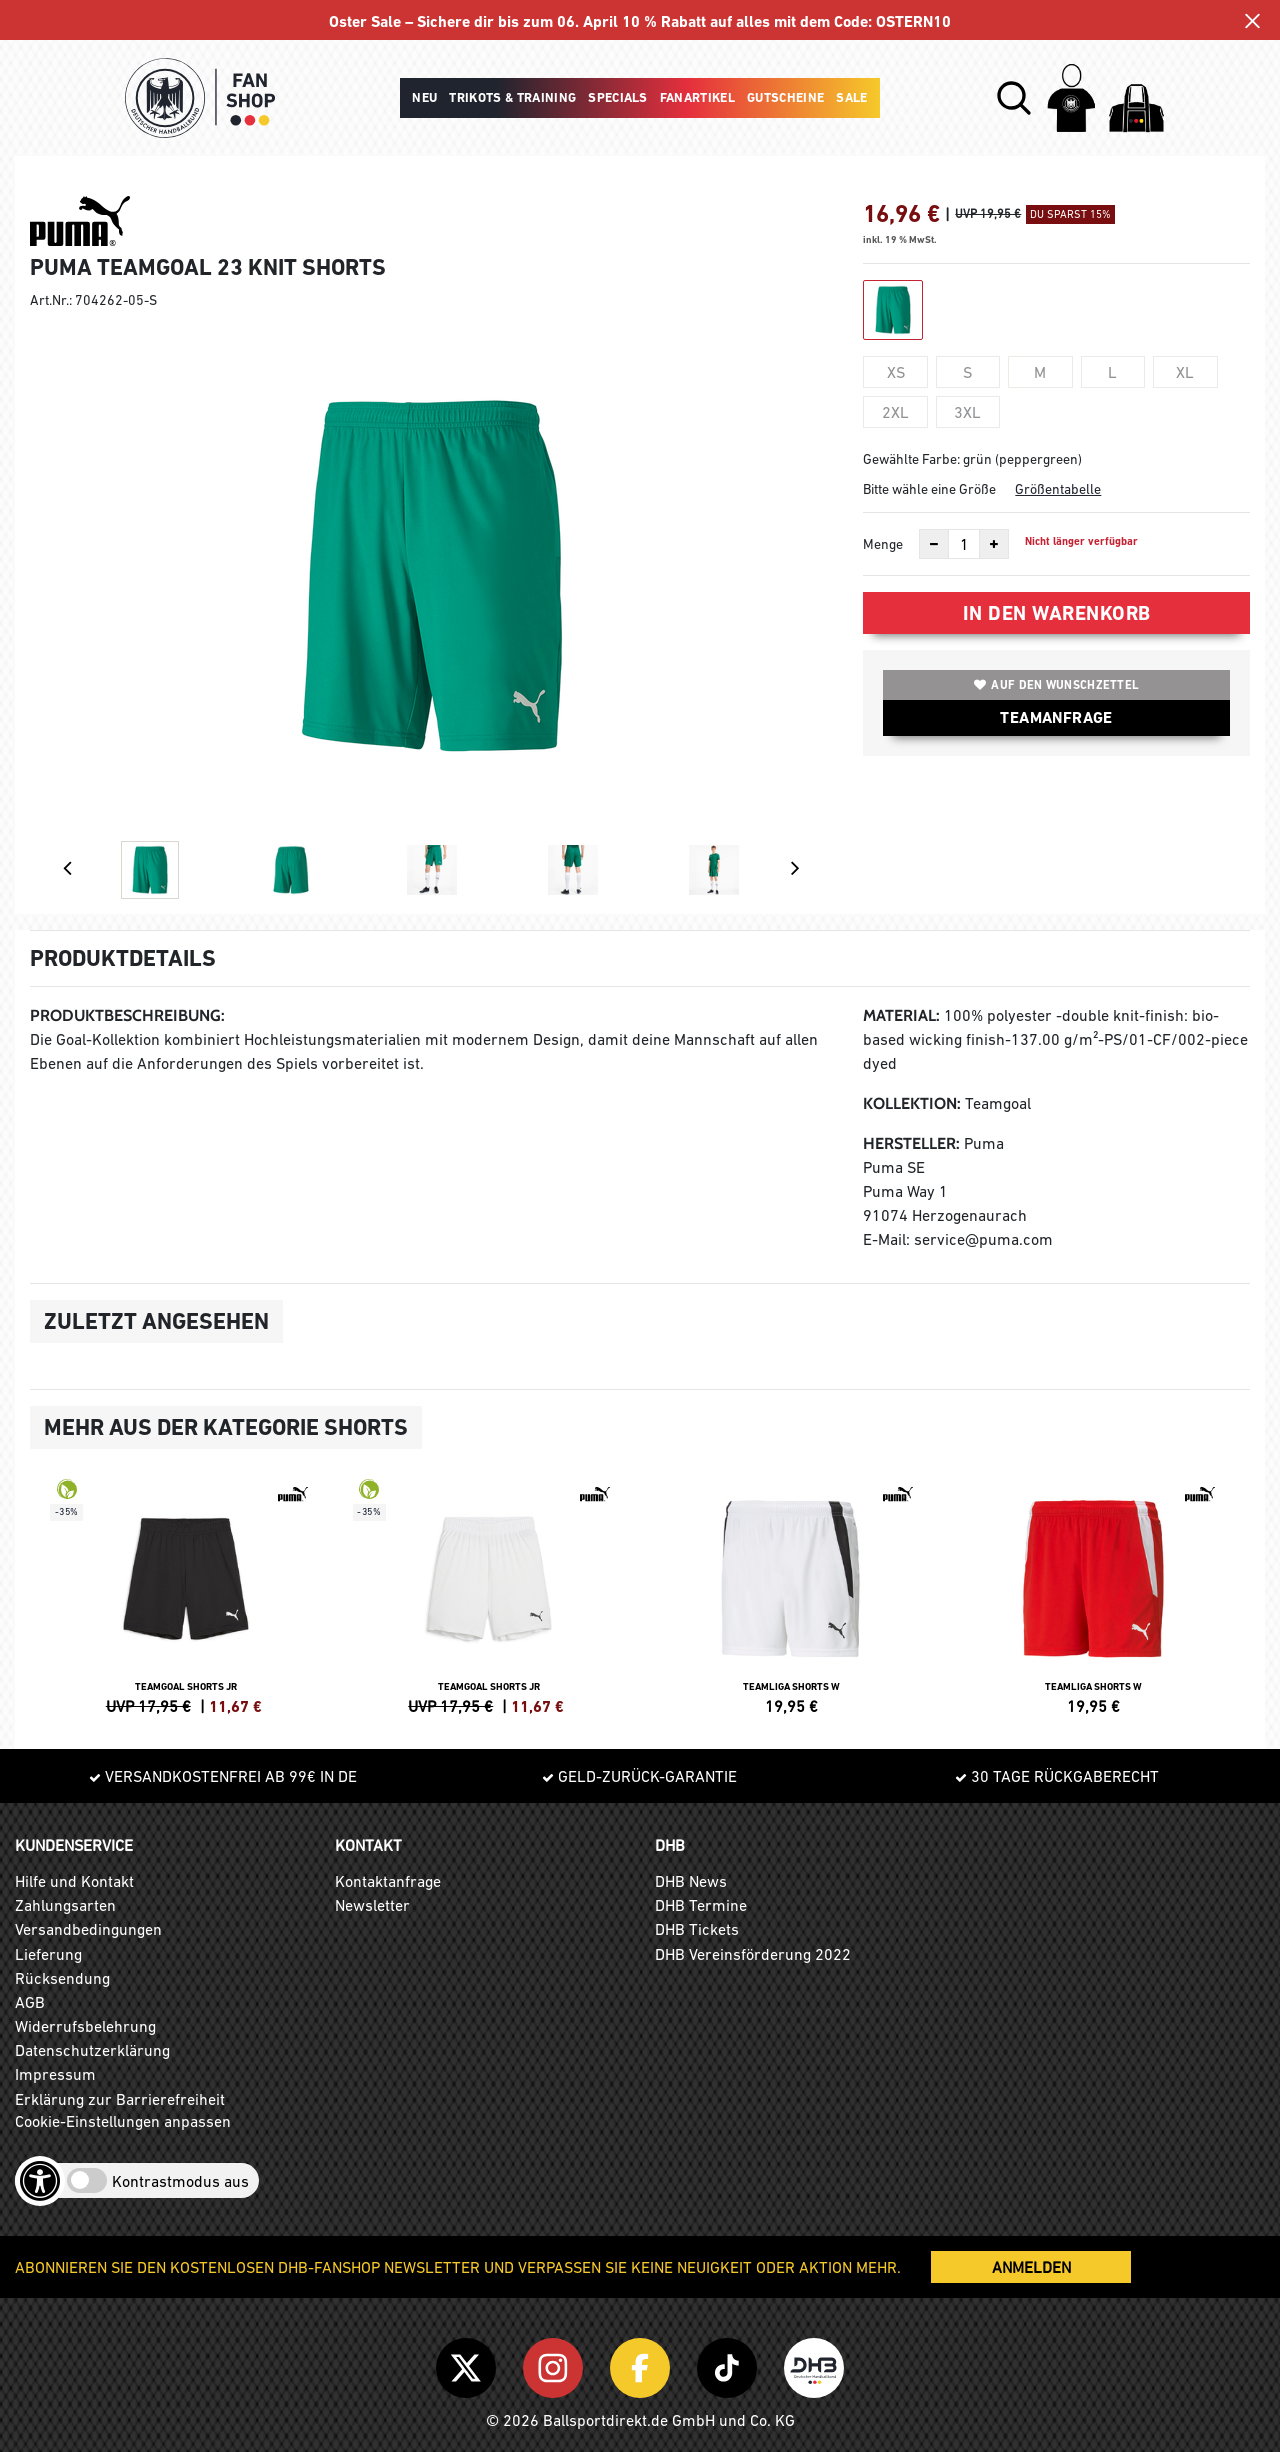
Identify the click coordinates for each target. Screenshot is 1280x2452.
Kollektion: (912, 1103)
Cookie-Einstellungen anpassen (123, 2121)
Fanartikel (697, 97)
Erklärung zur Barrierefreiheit (120, 2099)
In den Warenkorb (1057, 613)
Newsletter (372, 1905)
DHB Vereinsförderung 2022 (753, 1954)
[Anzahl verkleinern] (934, 544)
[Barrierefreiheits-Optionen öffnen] (40, 2181)
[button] (1014, 98)
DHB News (691, 1881)
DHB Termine (701, 1905)
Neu (424, 97)
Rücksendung (62, 1978)
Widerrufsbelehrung (85, 2026)
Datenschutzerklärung (92, 2050)
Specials (618, 97)
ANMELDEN (1031, 2267)
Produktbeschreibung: (127, 1015)
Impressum (55, 2074)
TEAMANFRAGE (1056, 717)
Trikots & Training (512, 97)
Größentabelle (1058, 489)
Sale (851, 97)
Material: (901, 1015)
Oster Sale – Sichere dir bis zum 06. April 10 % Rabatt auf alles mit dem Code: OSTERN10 (640, 21)
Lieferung (48, 1954)
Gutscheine (785, 97)
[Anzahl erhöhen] (994, 544)
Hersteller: (911, 1143)
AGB (30, 2002)
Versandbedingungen (88, 1929)
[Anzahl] (964, 544)
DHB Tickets (697, 1929)
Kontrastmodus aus (180, 2181)
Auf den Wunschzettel (1056, 685)
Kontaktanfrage (388, 1881)
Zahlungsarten (65, 1905)
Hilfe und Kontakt (74, 1881)
